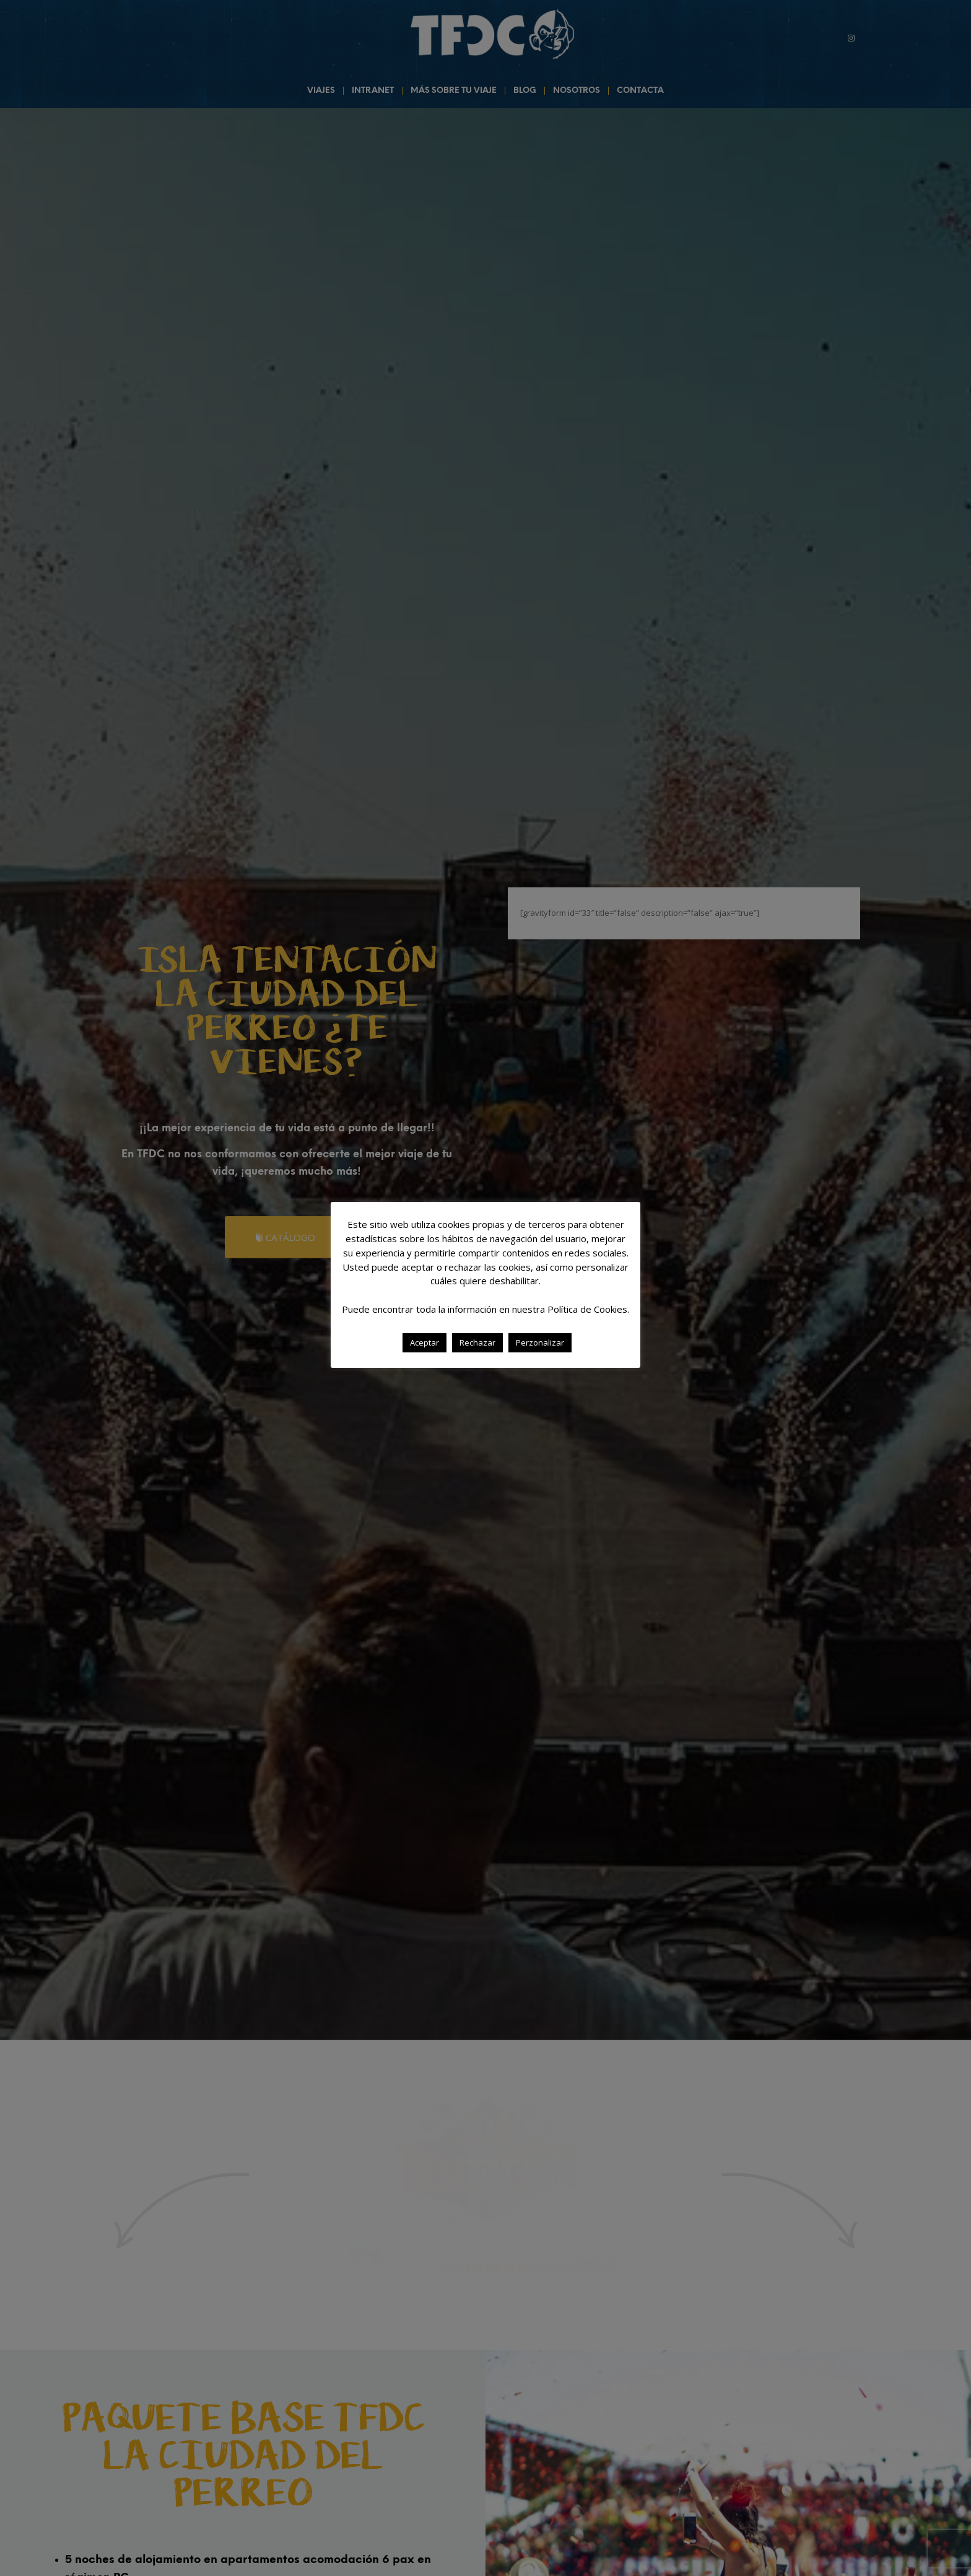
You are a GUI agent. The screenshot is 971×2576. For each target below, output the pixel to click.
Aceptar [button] (424, 1342)
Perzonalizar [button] (540, 1342)
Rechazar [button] (477, 1342)
